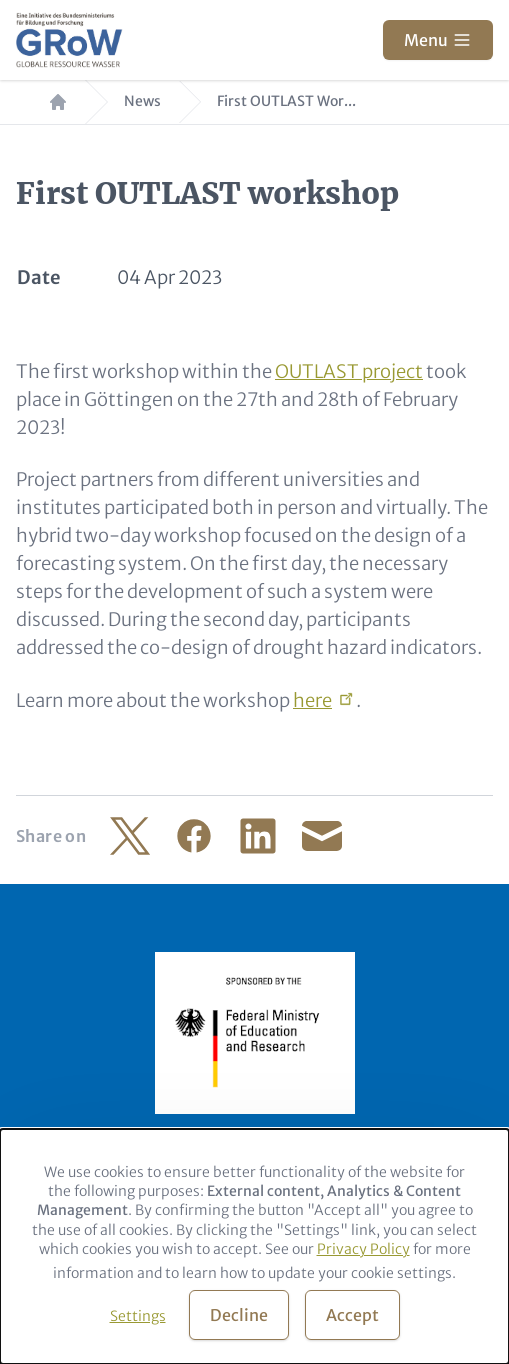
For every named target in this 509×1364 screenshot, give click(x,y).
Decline (239, 1315)
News (142, 101)
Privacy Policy (363, 1249)
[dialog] (254, 1246)
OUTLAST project (349, 371)
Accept (352, 1315)
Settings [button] (138, 1316)
